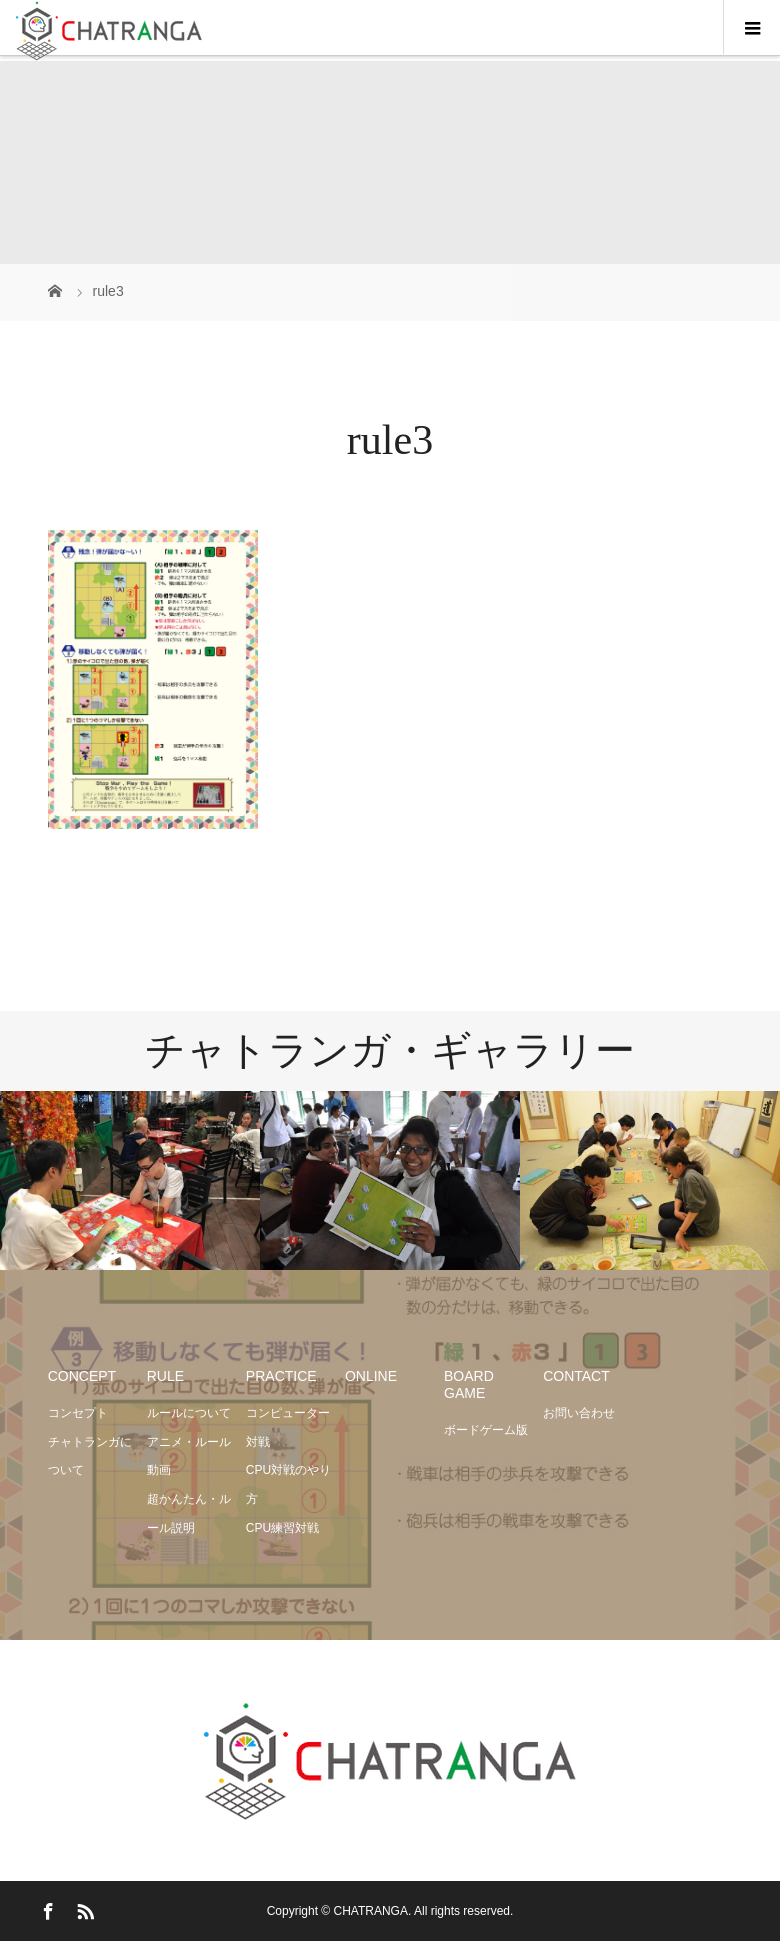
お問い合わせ (579, 1413)
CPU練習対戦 (282, 1528)
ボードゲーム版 (486, 1430)
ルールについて (189, 1413)
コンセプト (78, 1413)
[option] (130, 1181)
